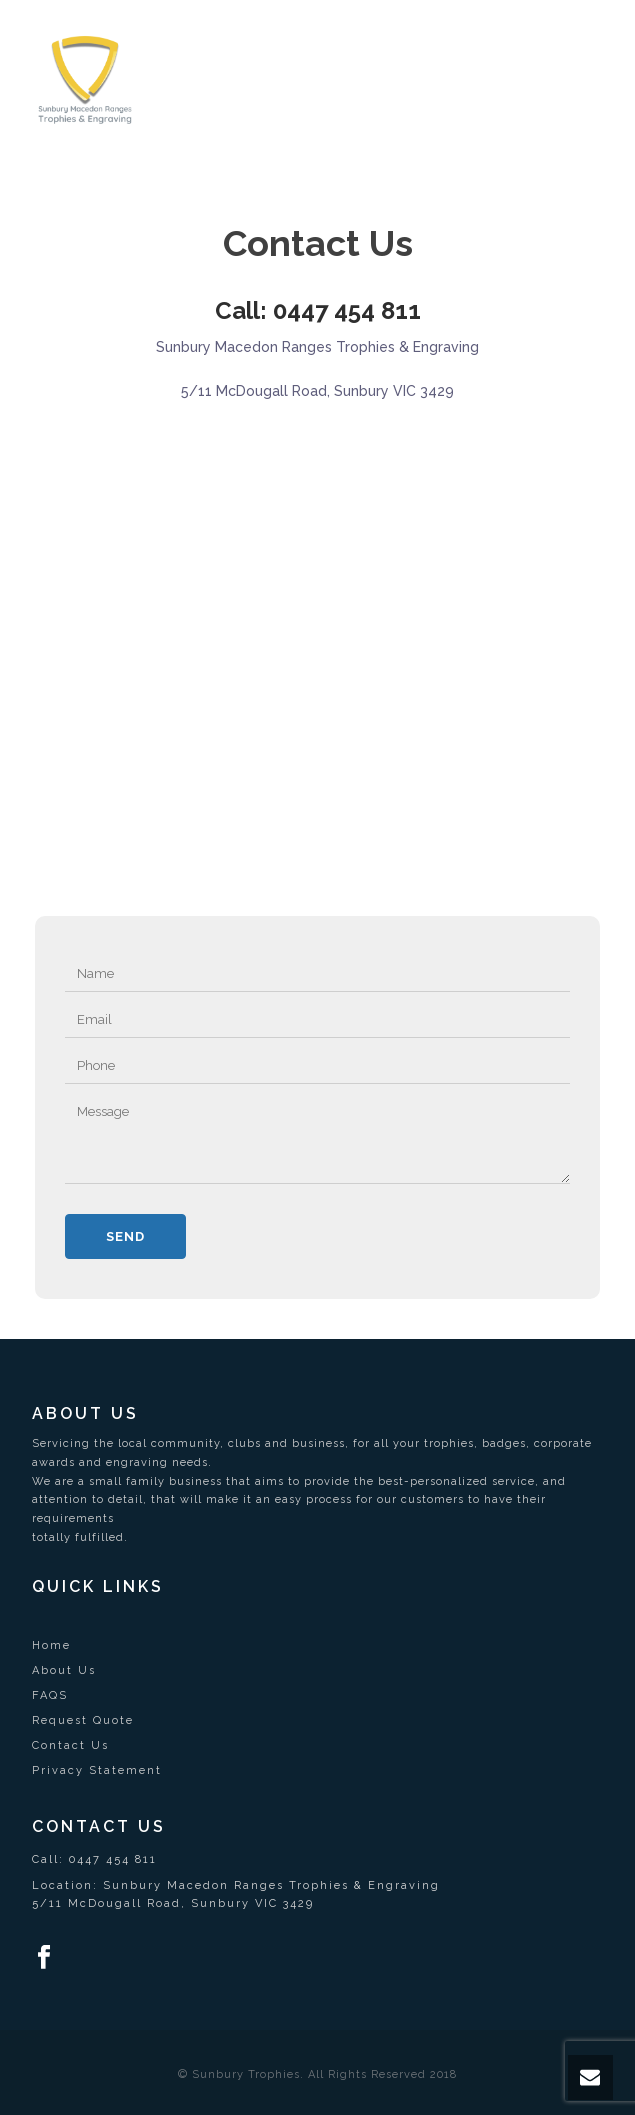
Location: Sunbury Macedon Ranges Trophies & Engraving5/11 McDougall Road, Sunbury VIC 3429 (236, 1894)
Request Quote (83, 1720)
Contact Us (70, 1745)
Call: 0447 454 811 (318, 310)
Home (51, 1645)
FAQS (50, 1695)
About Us (64, 1670)
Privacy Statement (97, 1770)
